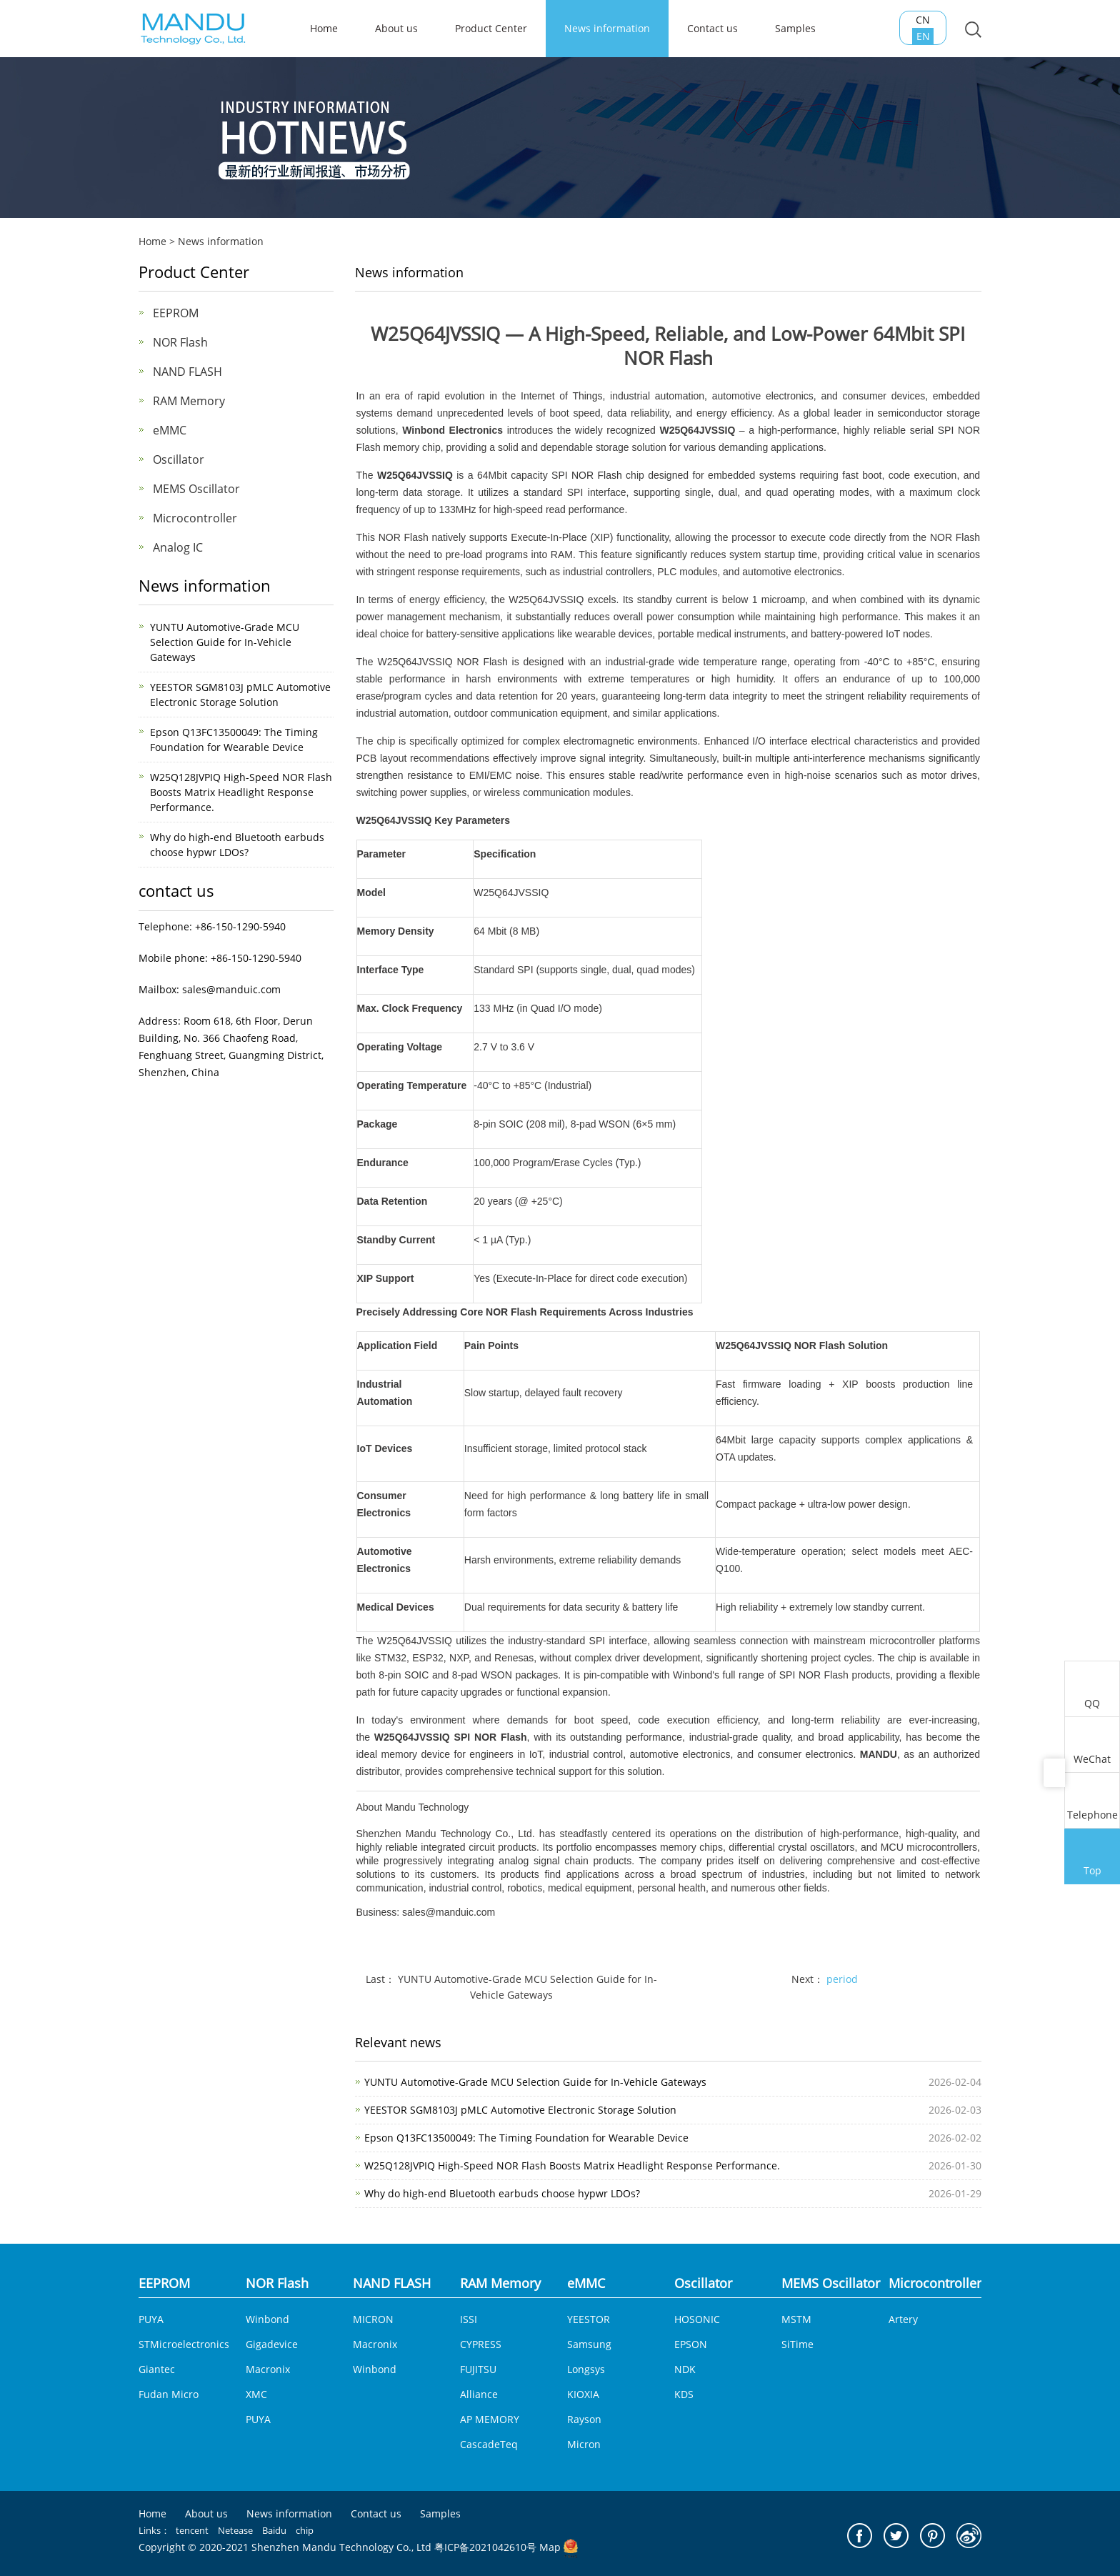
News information (607, 28)
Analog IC (178, 547)
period (842, 1979)
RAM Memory (189, 401)
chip (305, 2530)
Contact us (712, 28)
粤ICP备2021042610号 (485, 2547)
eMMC (169, 430)
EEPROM (176, 313)
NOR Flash (596, 475)
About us (396, 28)
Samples (795, 28)
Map (550, 2547)
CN (929, 29)
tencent (192, 2530)
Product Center (491, 28)
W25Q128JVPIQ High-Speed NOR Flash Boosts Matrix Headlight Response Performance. (241, 792)
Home (152, 241)
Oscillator (178, 459)
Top (1092, 1858)
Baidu (274, 2530)
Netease (235, 2530)
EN (929, 45)
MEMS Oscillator (196, 489)
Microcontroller (195, 518)
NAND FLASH (187, 371)
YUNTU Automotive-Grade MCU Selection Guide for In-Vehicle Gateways (224, 642)
